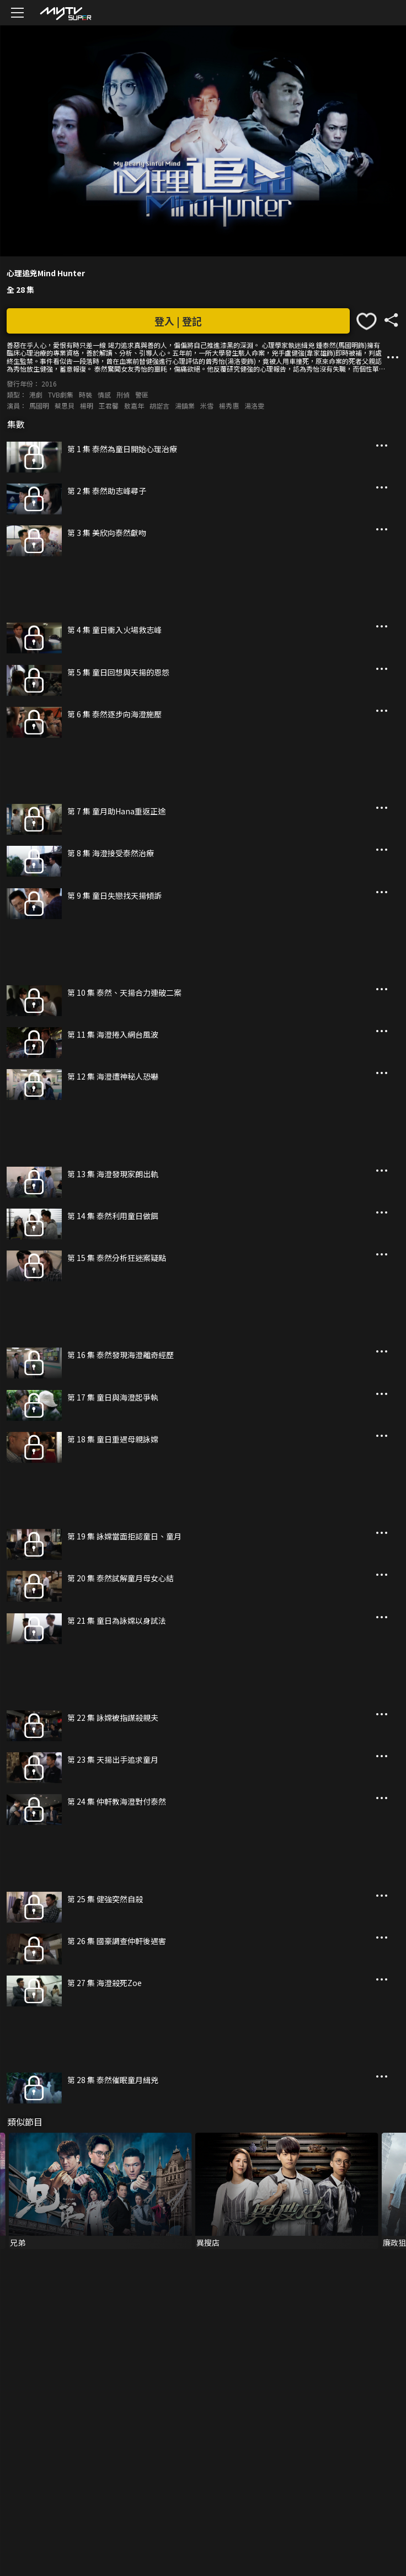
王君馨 (109, 405)
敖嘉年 (134, 405)
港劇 (35, 394)
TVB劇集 (60, 394)
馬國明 (39, 405)
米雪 (206, 405)
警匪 (141, 394)
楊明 (86, 405)
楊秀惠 (229, 405)
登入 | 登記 (178, 321)
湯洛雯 (254, 405)
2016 (49, 383)
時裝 (85, 394)
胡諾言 (159, 405)
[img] (65, 13)
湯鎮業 (185, 405)
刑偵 (123, 394)
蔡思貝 (64, 405)
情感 (104, 394)
